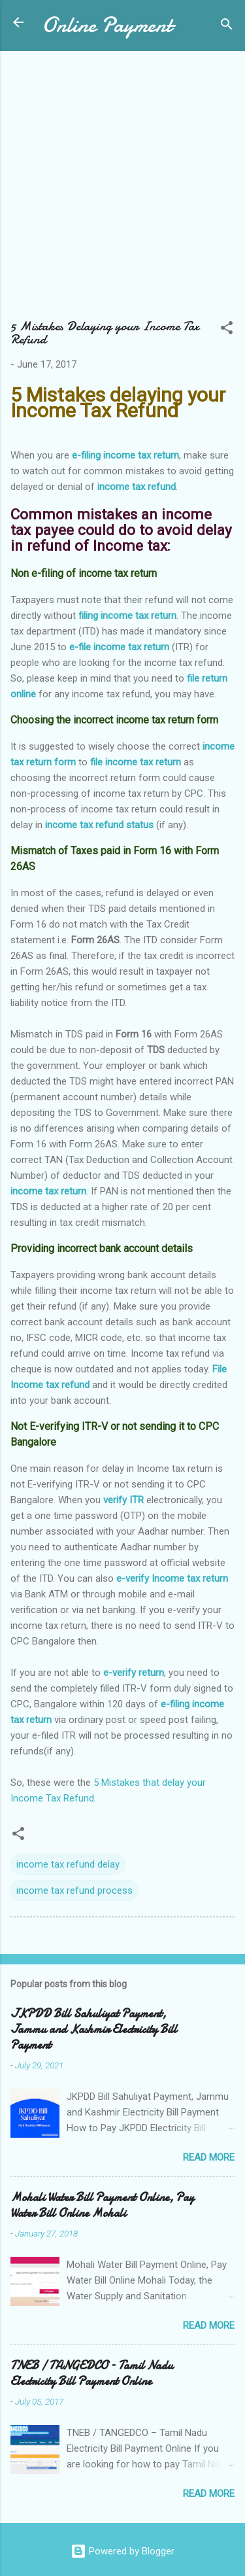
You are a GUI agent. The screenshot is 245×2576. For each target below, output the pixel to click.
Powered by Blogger (122, 2551)
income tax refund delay (68, 1864)
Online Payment (107, 25)
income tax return (48, 1191)
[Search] (227, 26)
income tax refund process (74, 1890)
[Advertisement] (122, 190)
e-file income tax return (119, 647)
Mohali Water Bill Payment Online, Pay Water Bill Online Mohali (102, 2205)
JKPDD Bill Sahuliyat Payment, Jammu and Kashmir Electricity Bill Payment (93, 2029)
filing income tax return (127, 615)
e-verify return (133, 1673)
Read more (209, 2157)
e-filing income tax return (125, 455)
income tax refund (136, 487)
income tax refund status (99, 825)
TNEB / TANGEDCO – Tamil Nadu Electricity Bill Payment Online (91, 2374)
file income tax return (135, 762)
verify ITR (123, 1500)
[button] (227, 330)
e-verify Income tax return (172, 1578)
